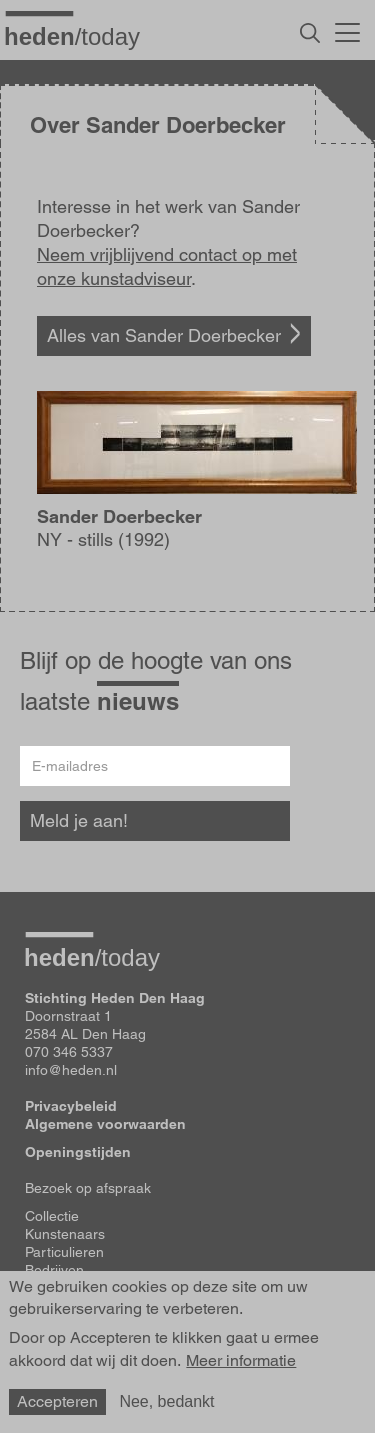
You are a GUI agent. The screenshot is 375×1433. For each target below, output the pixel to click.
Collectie (52, 1216)
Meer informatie (241, 1361)
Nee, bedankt (166, 1401)
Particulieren (64, 1252)
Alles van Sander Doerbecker (164, 335)
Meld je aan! (79, 820)
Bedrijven (54, 1270)
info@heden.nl (71, 1070)
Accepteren (57, 1401)
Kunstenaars (65, 1234)
